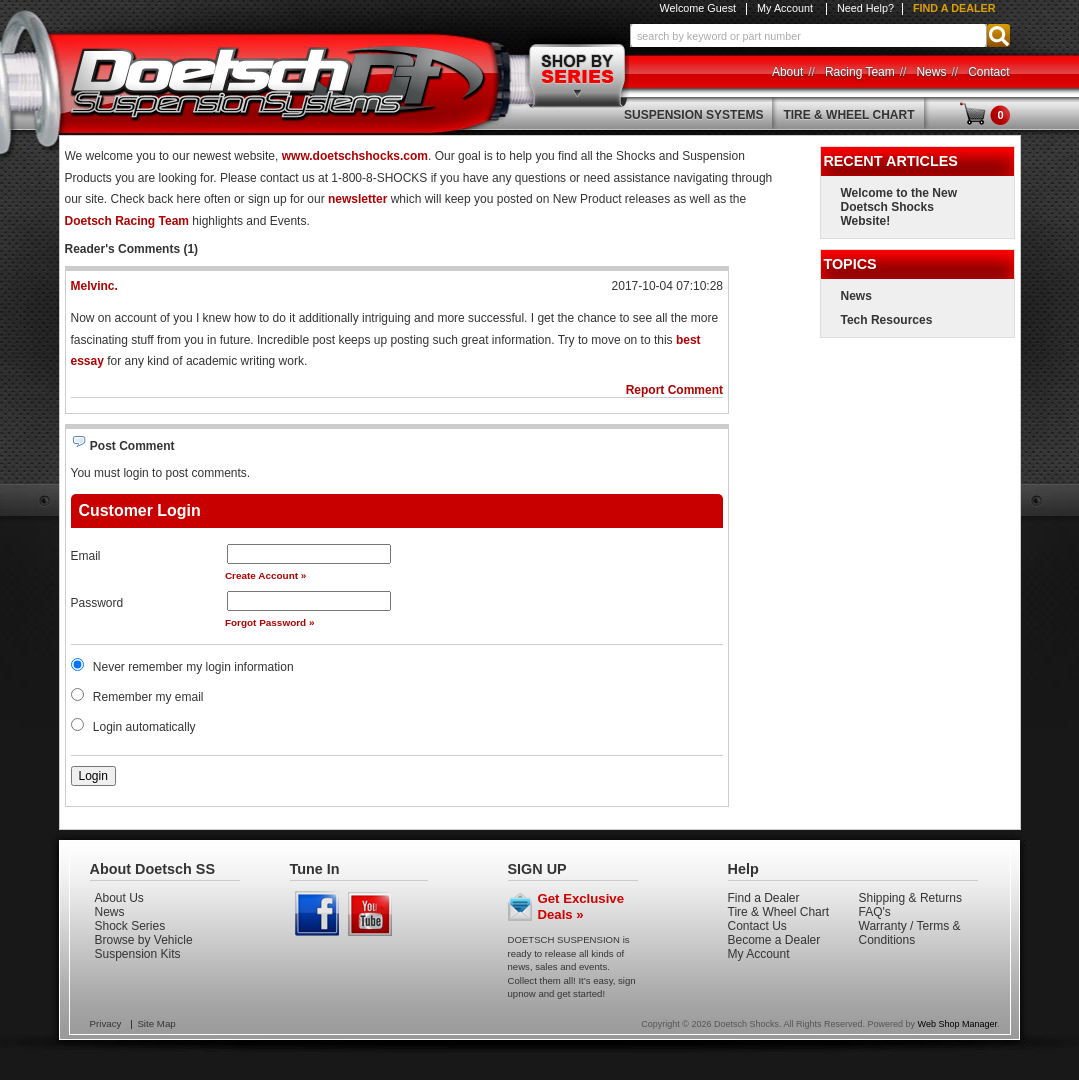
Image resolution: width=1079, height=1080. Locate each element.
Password (97, 603)
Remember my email (148, 697)
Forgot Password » (270, 622)
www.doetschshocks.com (355, 156)
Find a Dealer (954, 8)
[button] (820, 35)
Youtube (370, 913)
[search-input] (808, 35)
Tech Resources (887, 320)
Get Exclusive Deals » (581, 906)
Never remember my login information (193, 667)
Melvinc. (94, 286)
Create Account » (266, 575)
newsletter (357, 199)
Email (86, 556)
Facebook (317, 913)
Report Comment (674, 390)
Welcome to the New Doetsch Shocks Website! (899, 207)
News (856, 296)
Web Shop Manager (957, 1024)
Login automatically (146, 727)
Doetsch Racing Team (127, 221)
